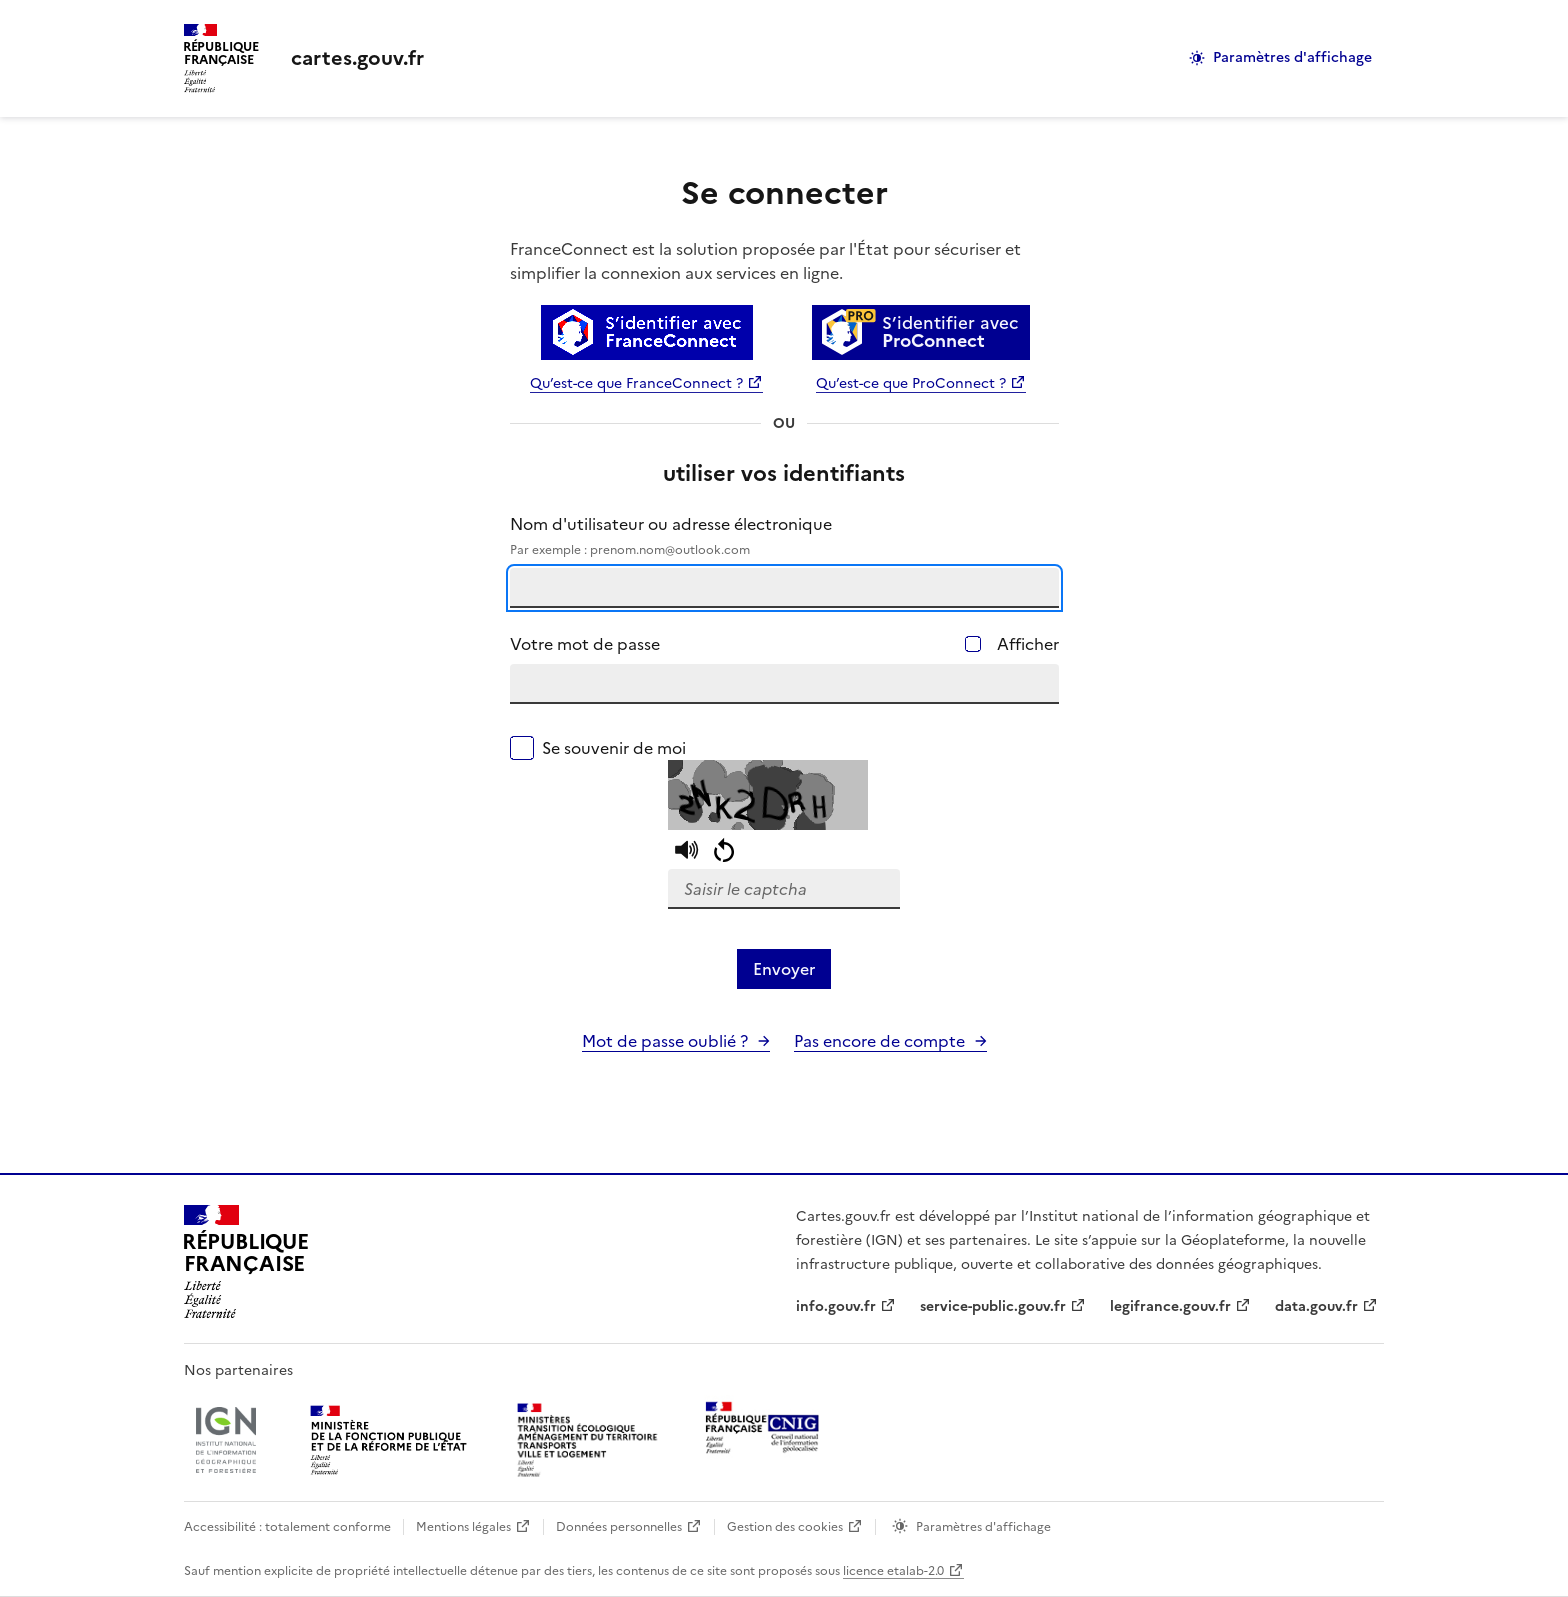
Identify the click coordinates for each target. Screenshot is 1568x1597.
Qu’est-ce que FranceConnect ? (636, 383)
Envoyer (784, 969)
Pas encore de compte (879, 1041)
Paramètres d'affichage (1292, 57)
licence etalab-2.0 (893, 1571)
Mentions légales (463, 1527)
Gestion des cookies (785, 1527)
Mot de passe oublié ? (665, 1041)
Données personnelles (619, 1527)
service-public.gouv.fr (993, 1306)
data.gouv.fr (1316, 1306)
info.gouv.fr (836, 1306)
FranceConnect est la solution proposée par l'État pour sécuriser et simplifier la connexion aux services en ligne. (765, 261)
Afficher (1028, 644)
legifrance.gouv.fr (1170, 1306)
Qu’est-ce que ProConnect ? (911, 383)
